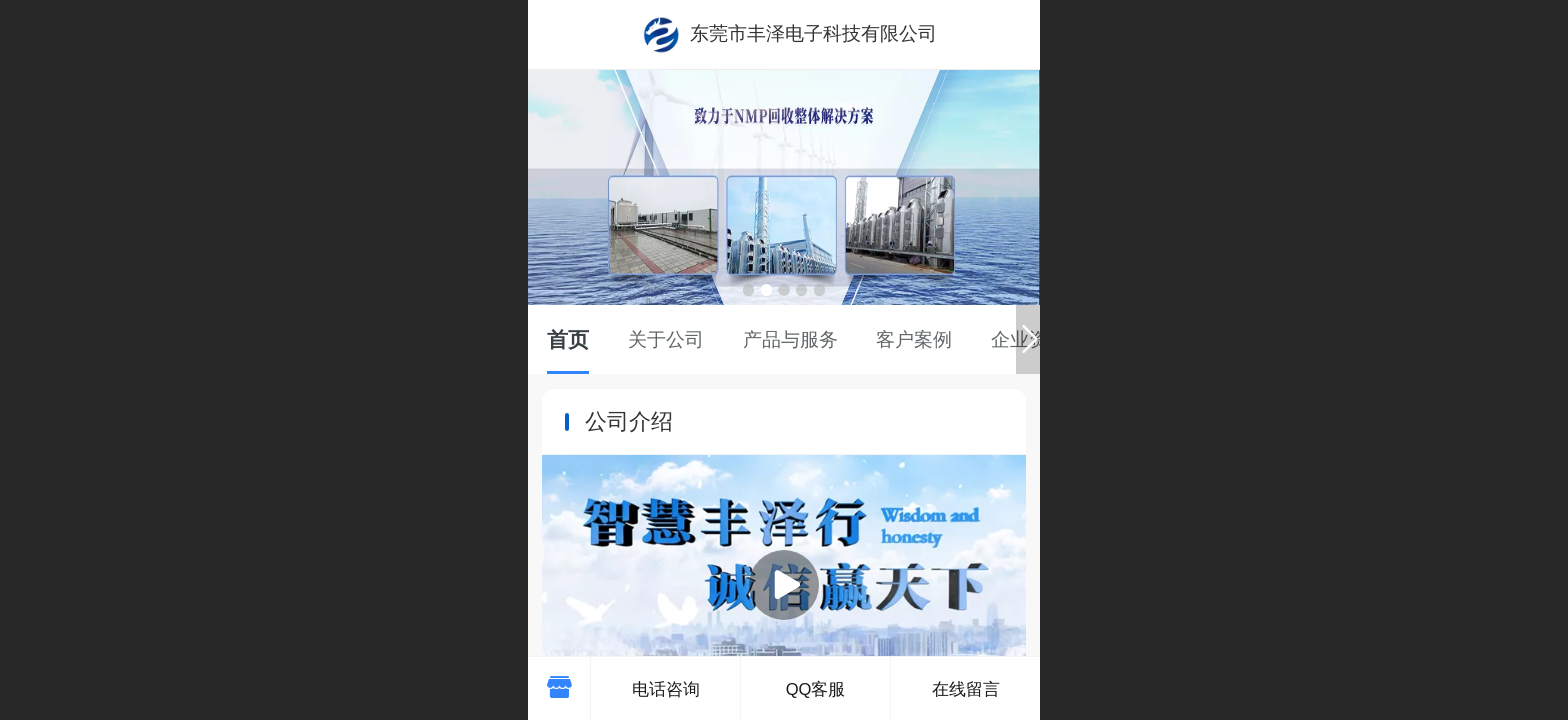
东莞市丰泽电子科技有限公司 (813, 33)
